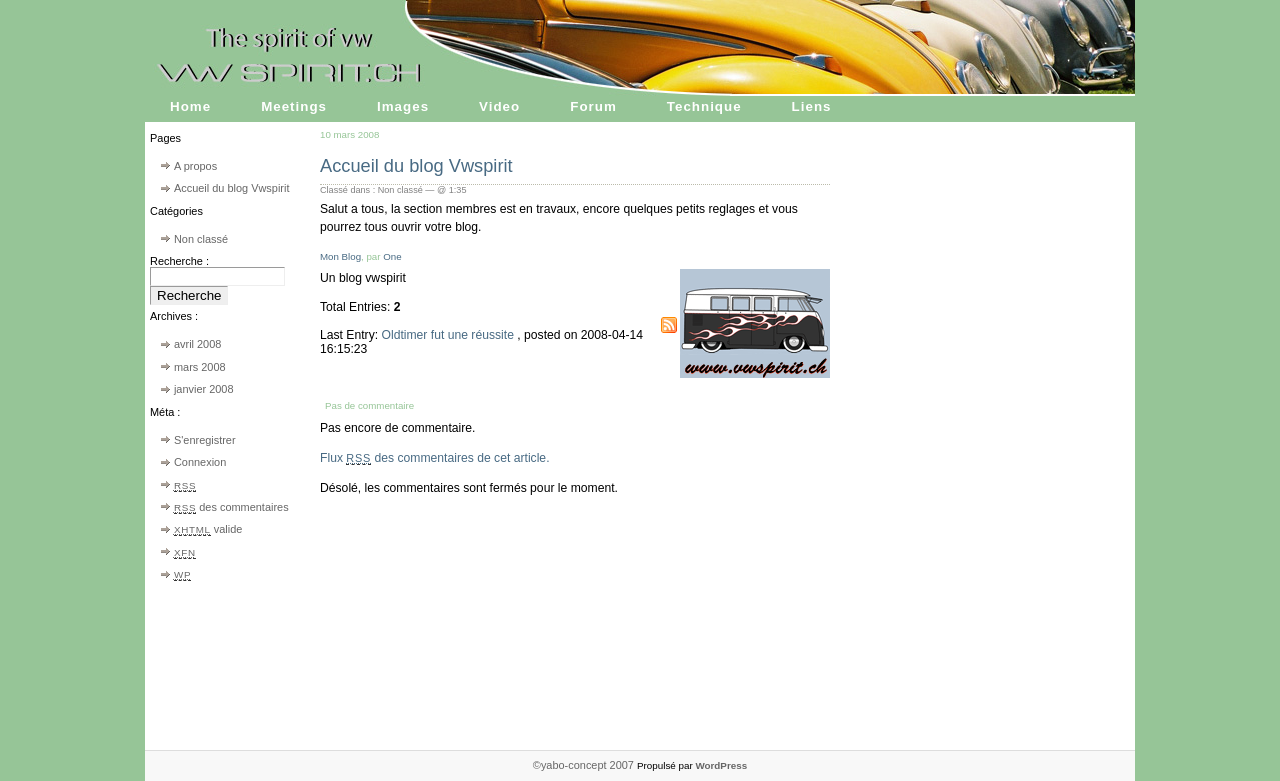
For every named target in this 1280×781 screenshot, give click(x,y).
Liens (812, 106)
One (392, 256)
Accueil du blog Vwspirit (232, 188)
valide (208, 529)
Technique (704, 106)
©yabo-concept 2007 (585, 765)
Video (499, 106)
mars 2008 (200, 367)
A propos (195, 166)
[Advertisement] (1050, 450)
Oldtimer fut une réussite (449, 335)
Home (190, 106)
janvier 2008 (204, 389)
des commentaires (231, 507)
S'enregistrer (205, 440)
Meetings (294, 106)
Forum (593, 106)
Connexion (200, 462)
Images (403, 106)
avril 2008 (197, 344)
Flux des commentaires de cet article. (435, 458)
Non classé (201, 239)
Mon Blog (340, 256)
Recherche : (179, 261)
